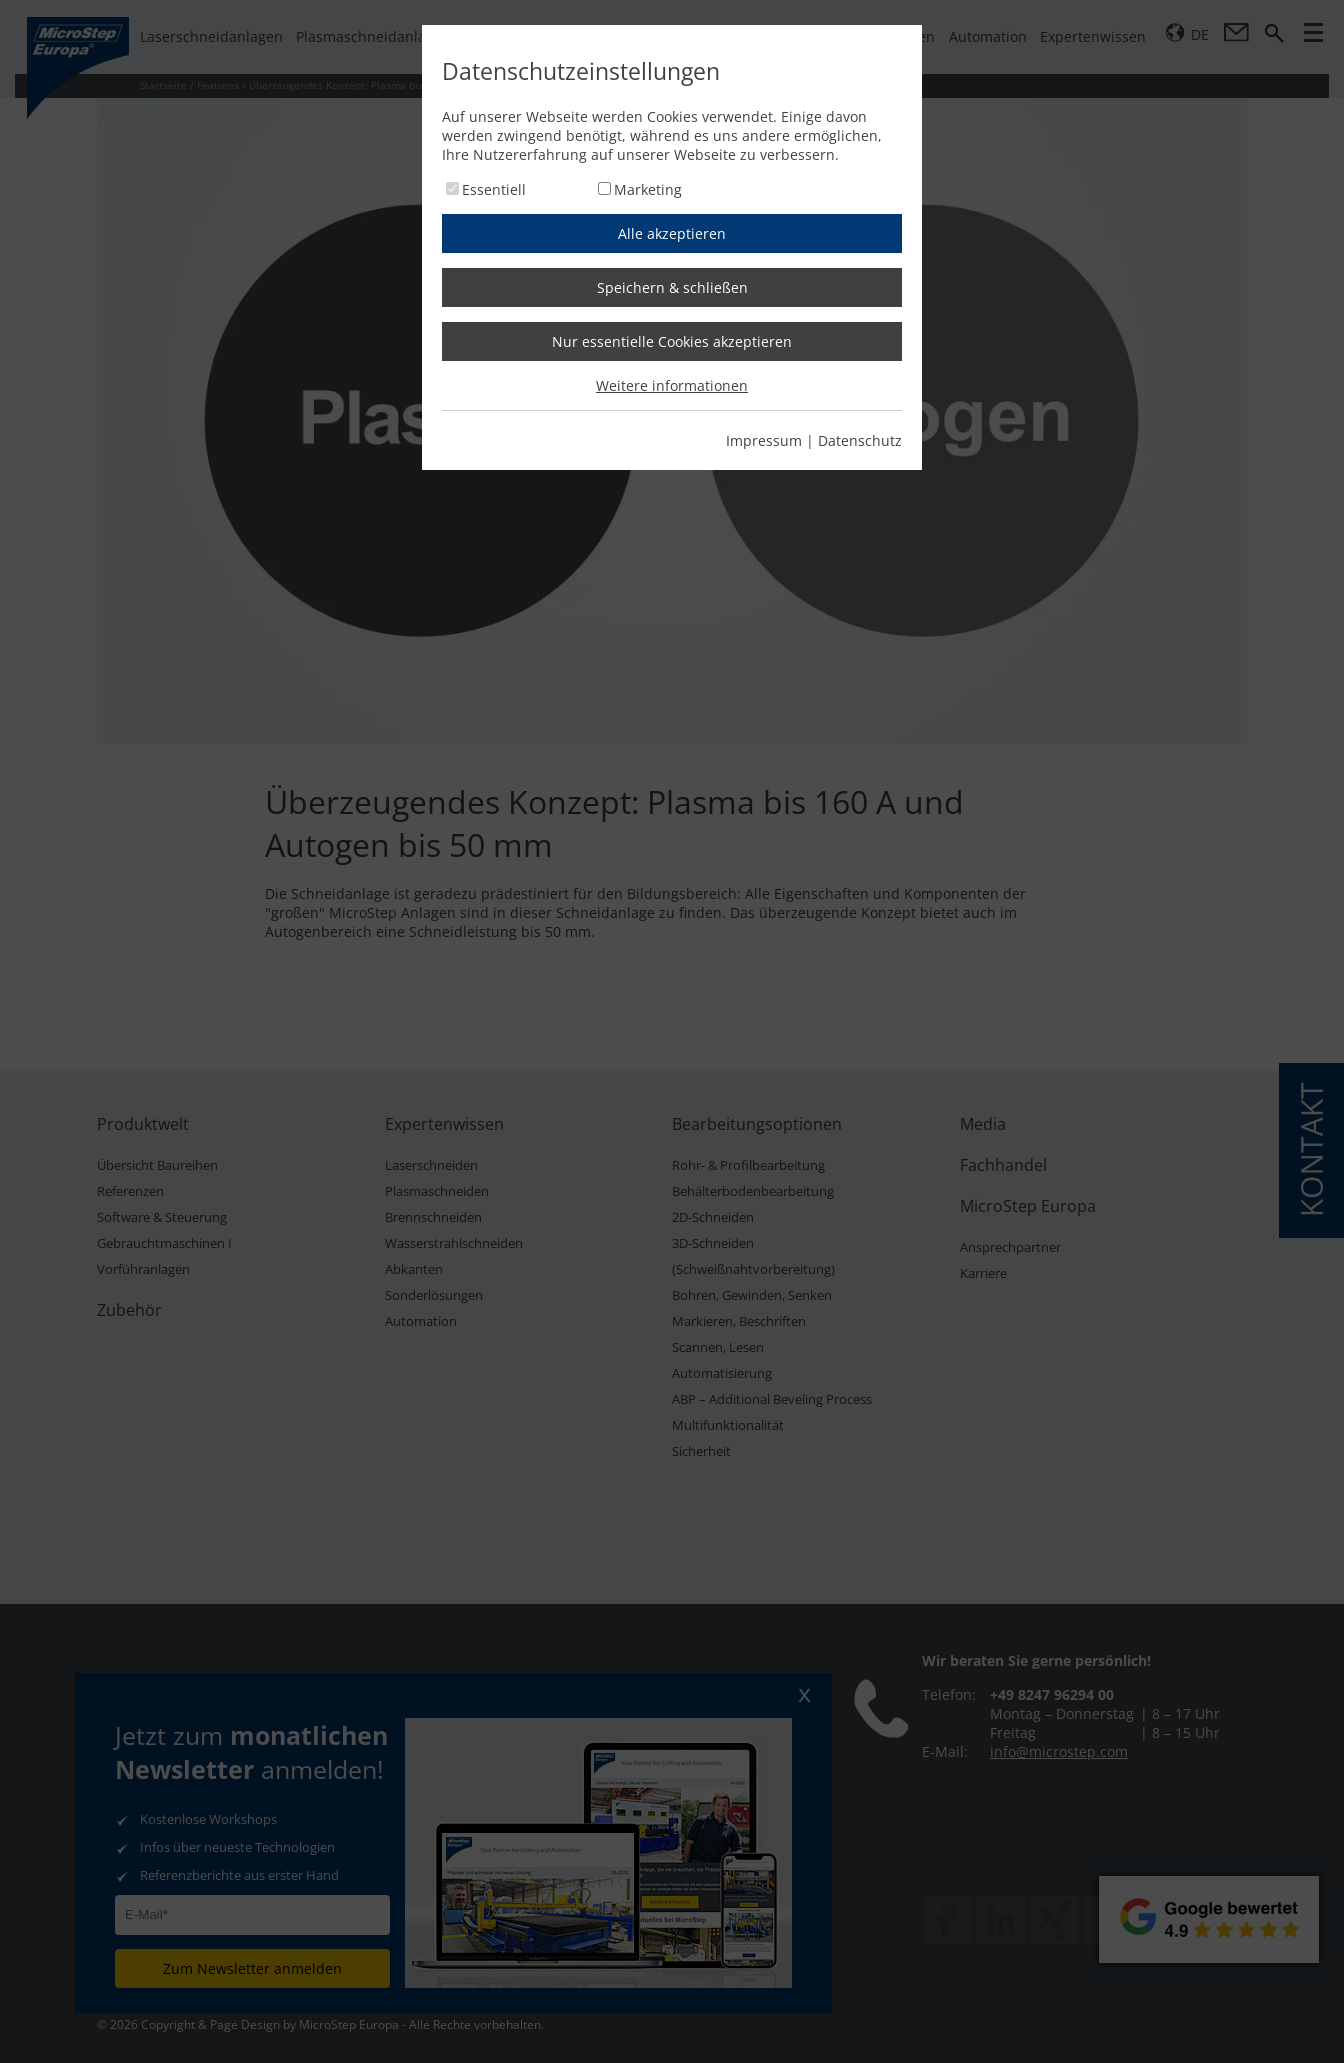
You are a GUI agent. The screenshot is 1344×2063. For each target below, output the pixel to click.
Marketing (648, 189)
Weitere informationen (672, 385)
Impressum (764, 440)
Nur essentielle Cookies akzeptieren (672, 341)
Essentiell (494, 189)
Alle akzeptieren (672, 233)
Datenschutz (860, 440)
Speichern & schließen (672, 287)
